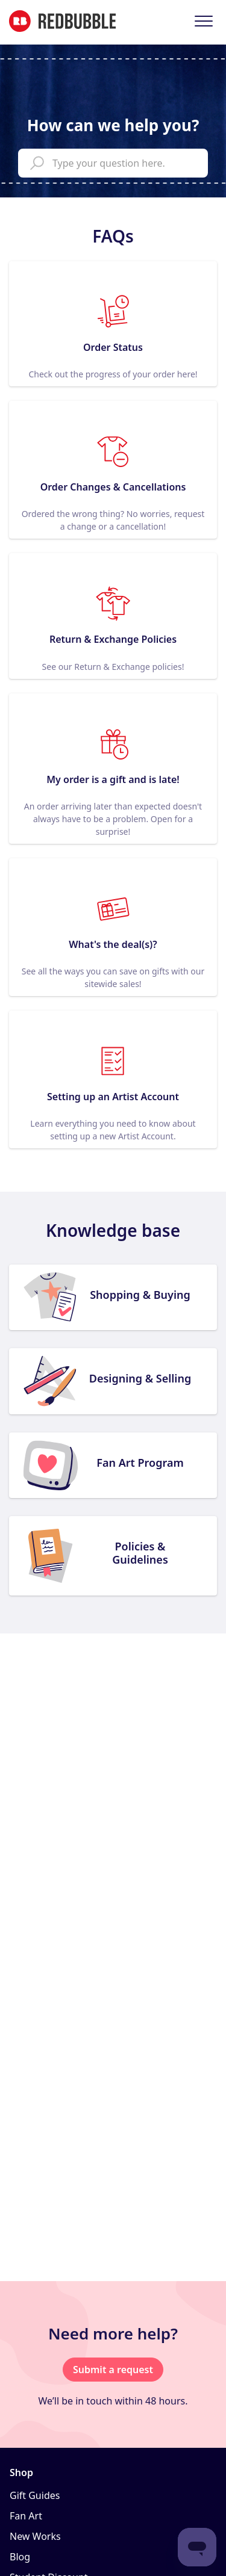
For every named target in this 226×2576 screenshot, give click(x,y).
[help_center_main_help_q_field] (113, 163)
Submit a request (113, 2369)
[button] (203, 20)
